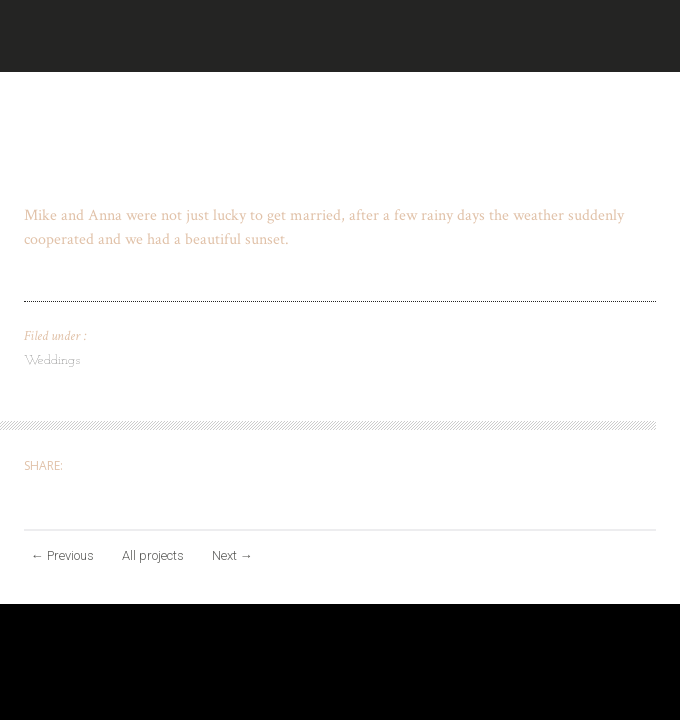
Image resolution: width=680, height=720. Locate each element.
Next (232, 555)
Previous (62, 555)
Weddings (52, 360)
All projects (153, 555)
